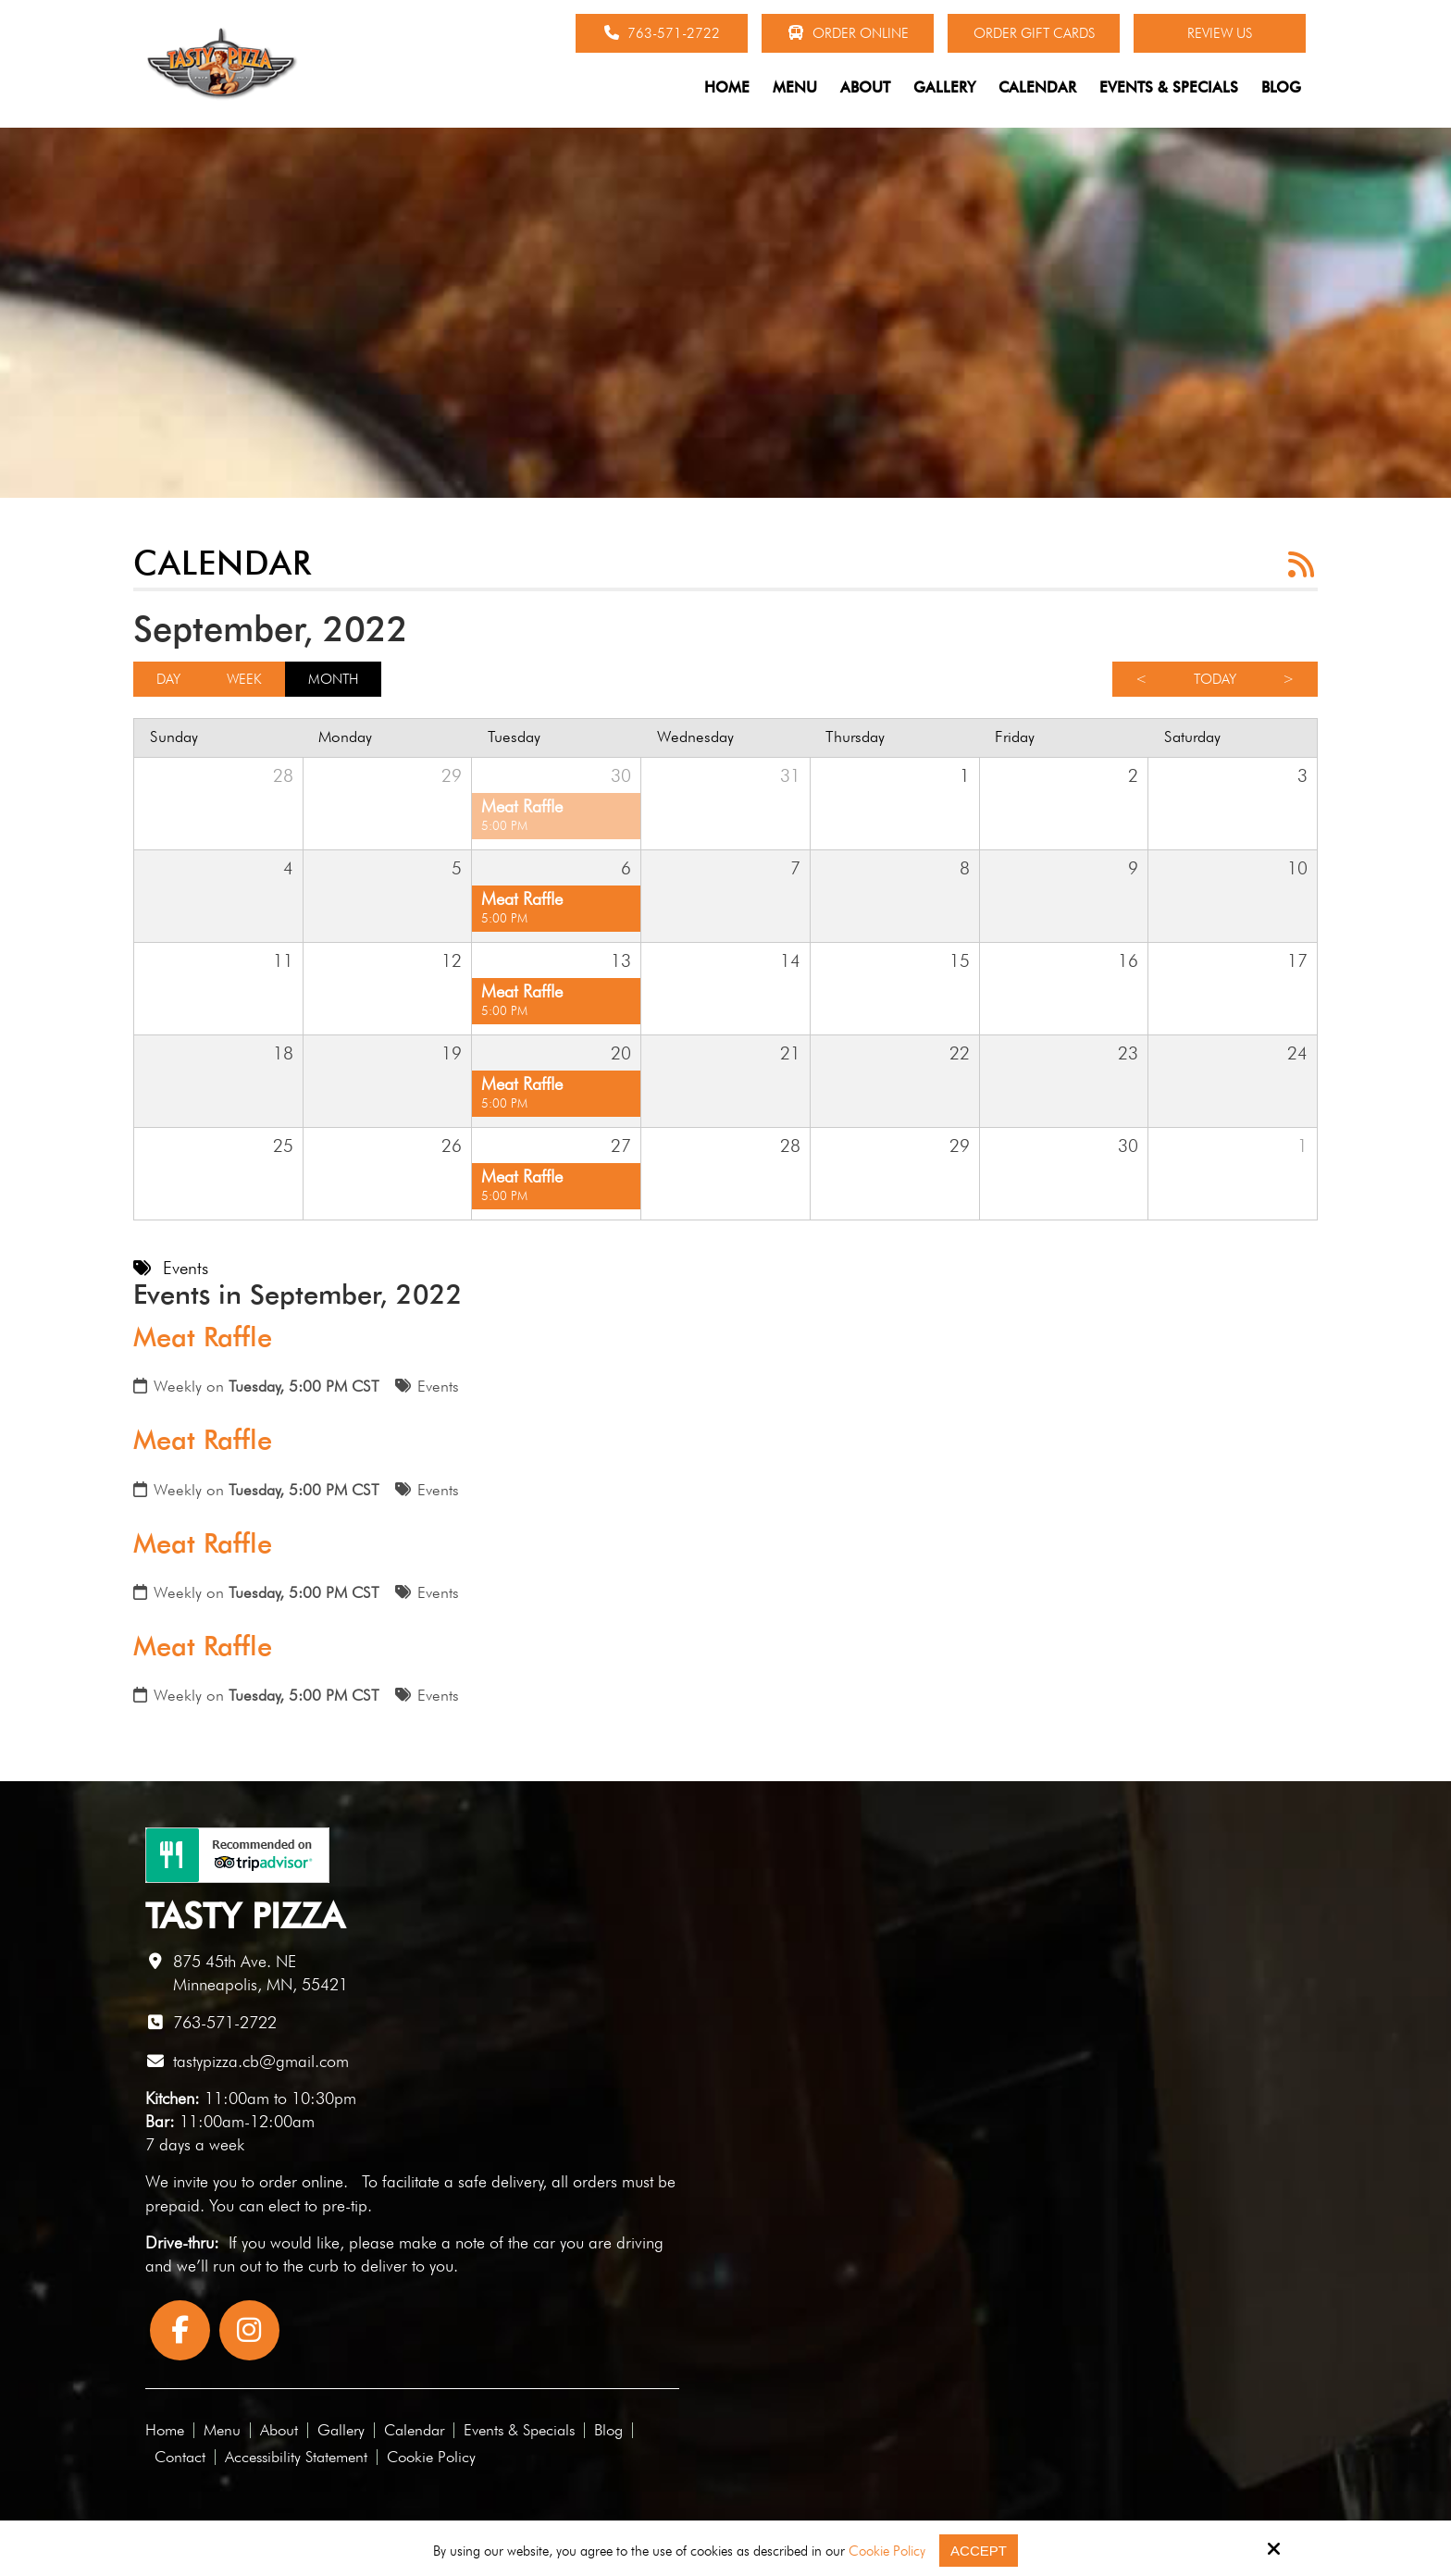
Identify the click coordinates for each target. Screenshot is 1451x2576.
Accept (978, 2550)
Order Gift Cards (1034, 33)
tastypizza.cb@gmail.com (261, 2061)
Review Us (1219, 33)
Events (438, 1386)
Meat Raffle (202, 1337)
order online (301, 2181)
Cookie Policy (887, 2551)
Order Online (848, 33)
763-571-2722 (662, 33)
